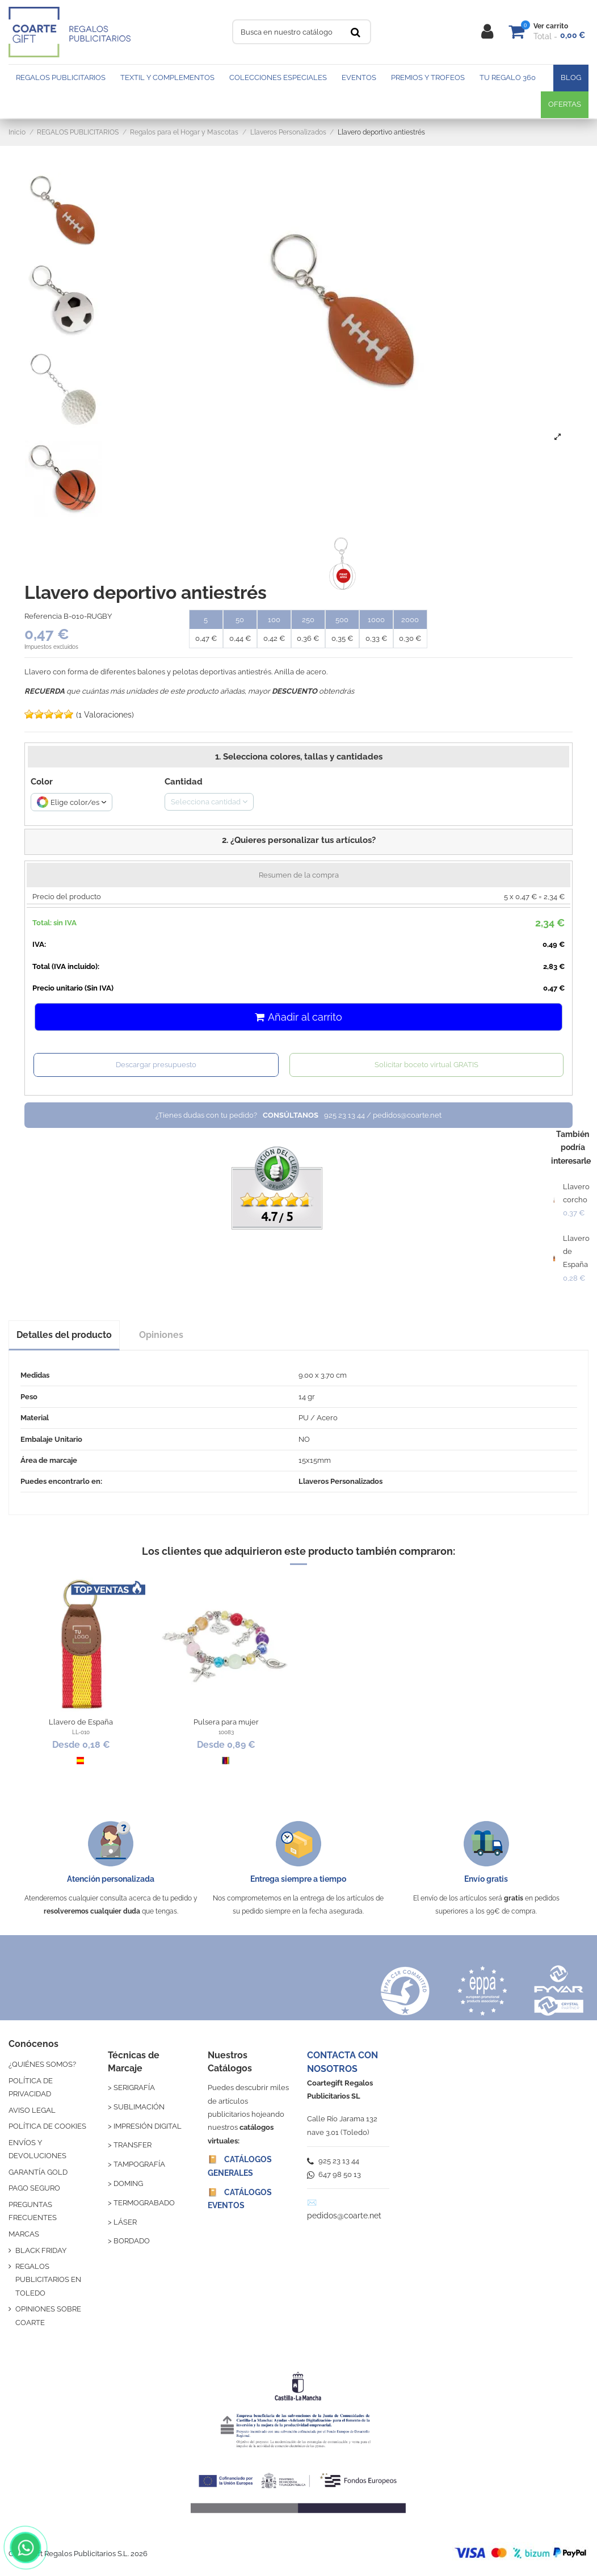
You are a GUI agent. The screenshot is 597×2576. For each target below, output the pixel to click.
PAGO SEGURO (34, 2188)
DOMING (128, 2183)
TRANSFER (132, 2145)
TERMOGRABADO (144, 2203)
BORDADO (131, 2241)
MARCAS (24, 2234)
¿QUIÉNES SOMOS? (42, 2064)
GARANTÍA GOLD (38, 2172)
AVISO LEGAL (32, 2110)
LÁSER (125, 2222)
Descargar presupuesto (156, 1064)
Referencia (43, 616)
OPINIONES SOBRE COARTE (48, 2315)
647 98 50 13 (334, 2174)
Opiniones (161, 1334)
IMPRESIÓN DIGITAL (147, 2126)
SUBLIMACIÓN (139, 2107)
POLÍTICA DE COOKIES (47, 2126)
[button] (298, 842)
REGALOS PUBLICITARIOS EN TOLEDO (48, 2279)
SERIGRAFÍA (134, 2087)
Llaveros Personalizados (340, 1481)
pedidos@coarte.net (344, 2215)
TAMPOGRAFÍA (139, 2164)
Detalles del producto (64, 1334)
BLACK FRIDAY (40, 2250)
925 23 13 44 (333, 2161)
